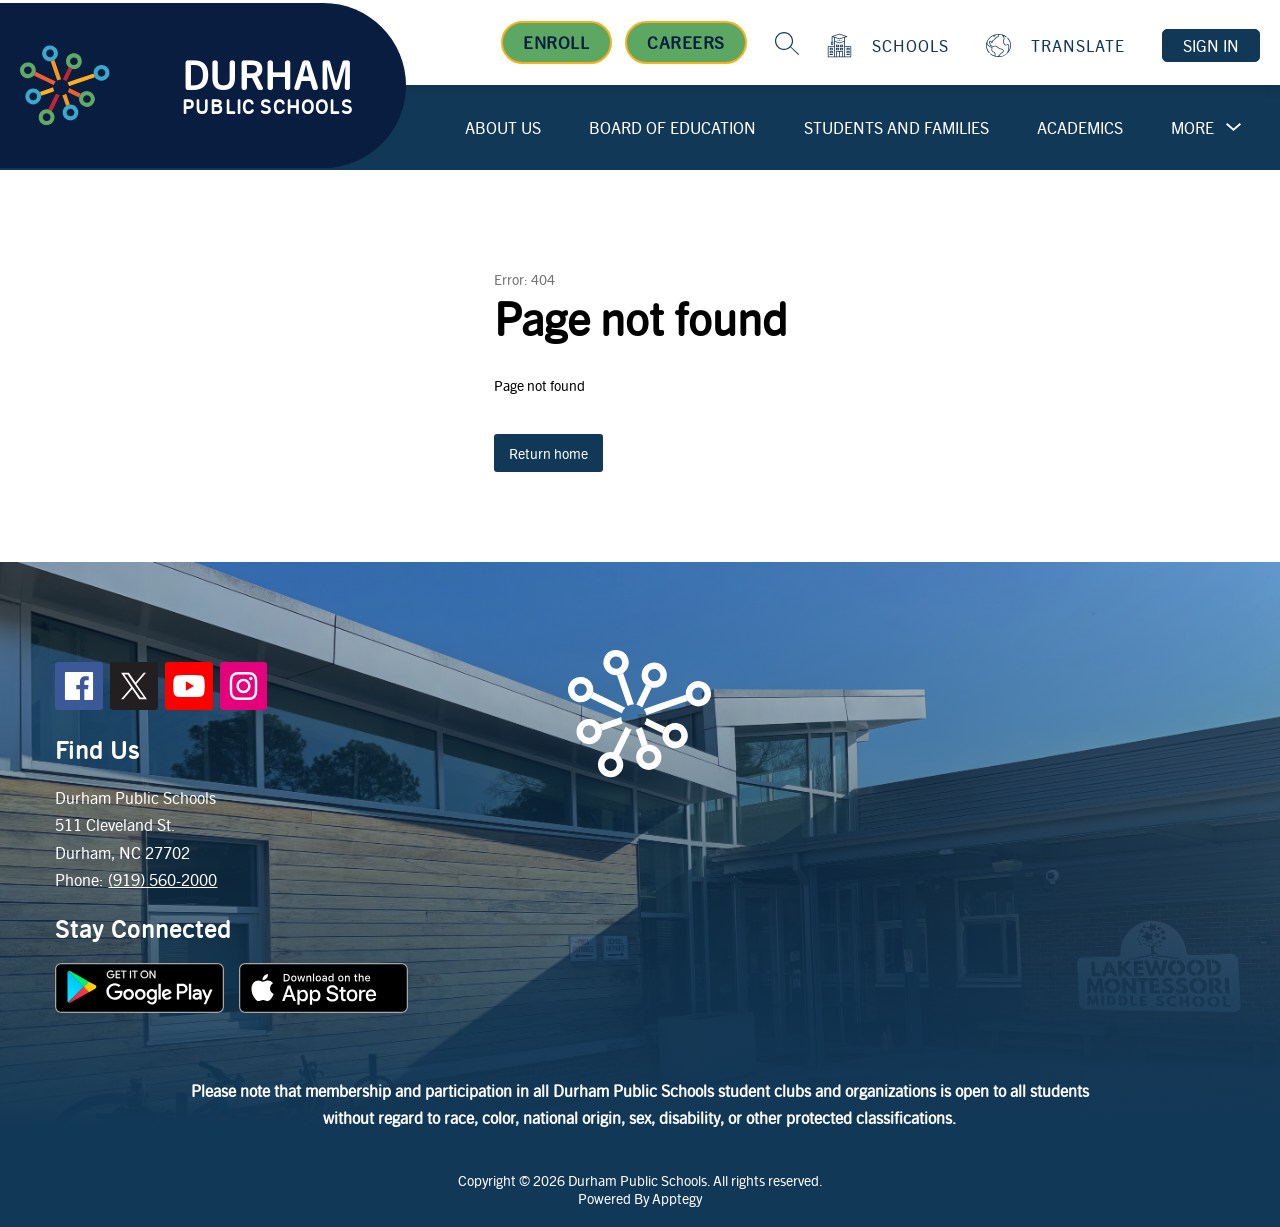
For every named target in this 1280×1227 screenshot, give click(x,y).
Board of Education (672, 127)
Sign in (1211, 45)
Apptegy (677, 1198)
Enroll (556, 42)
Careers (686, 42)
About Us (503, 127)
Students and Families (896, 127)
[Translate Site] (1058, 45)
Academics (1080, 127)
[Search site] (787, 43)
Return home (548, 453)
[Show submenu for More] (1192, 128)
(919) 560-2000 (162, 879)
